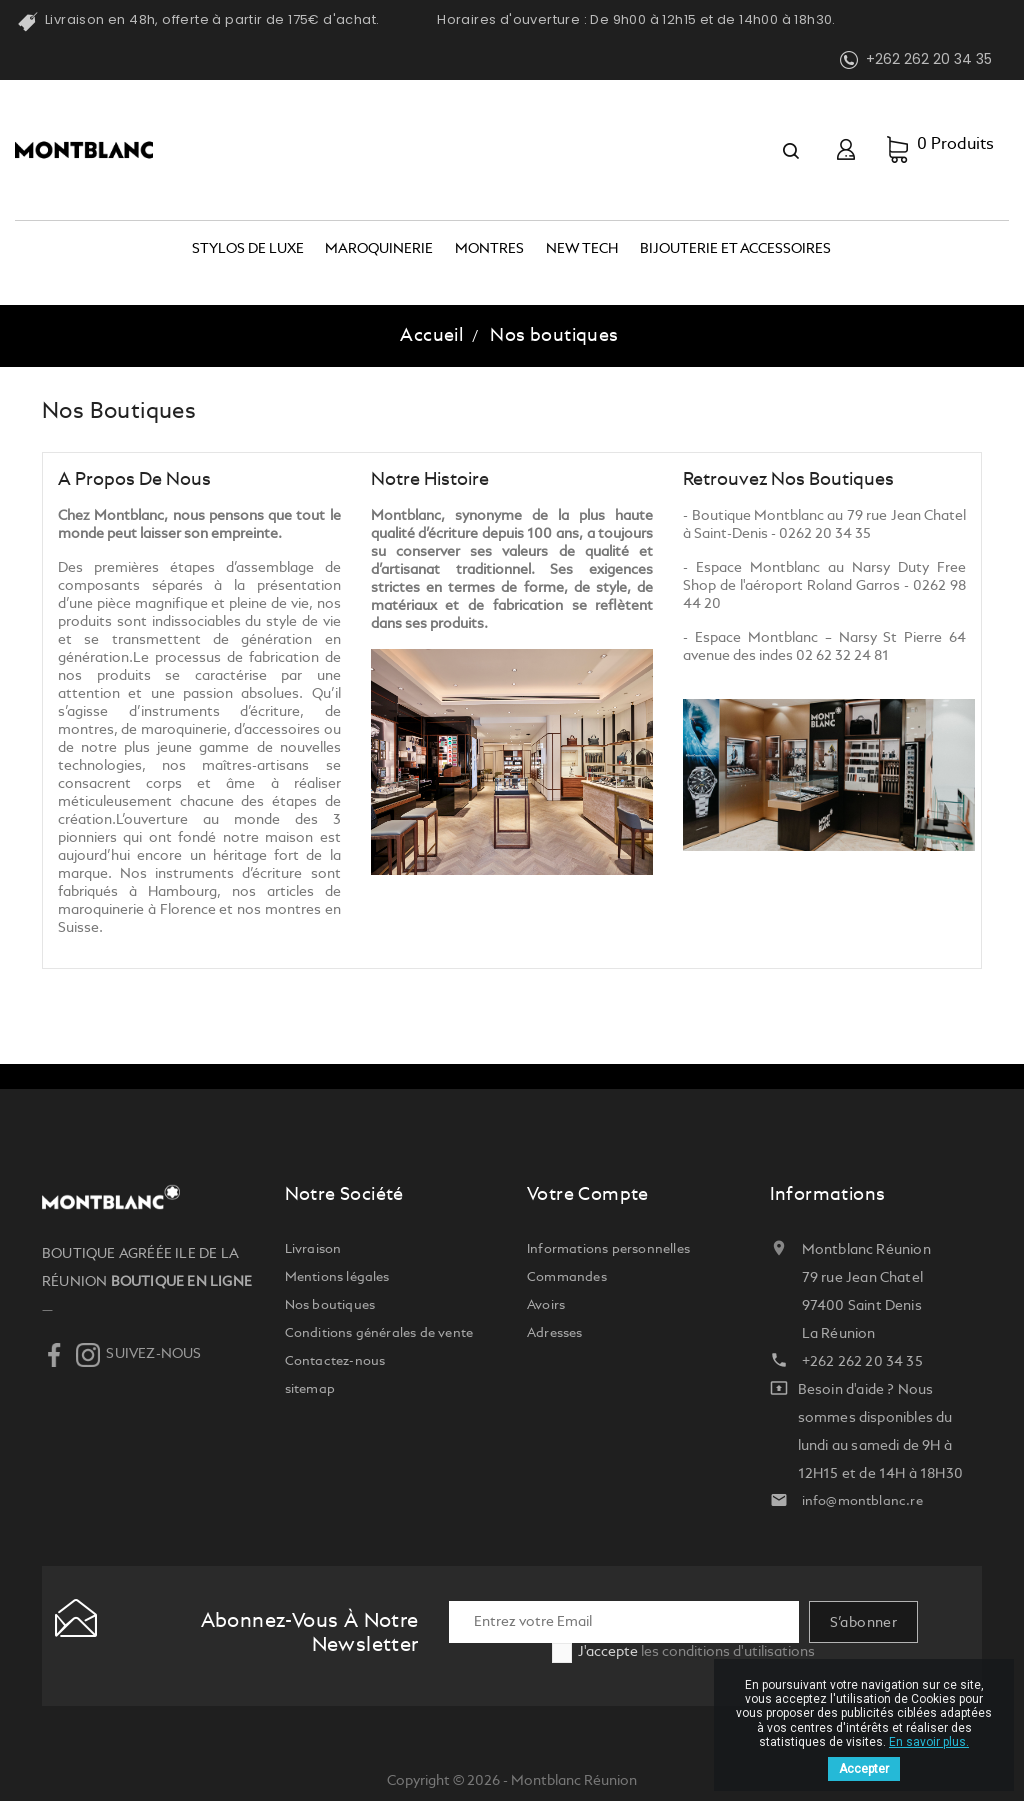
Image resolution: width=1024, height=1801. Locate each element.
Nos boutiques (330, 1305)
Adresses (555, 1333)
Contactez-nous (335, 1361)
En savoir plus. (929, 1742)
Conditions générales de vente (379, 1333)
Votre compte (588, 1195)
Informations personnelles (608, 1249)
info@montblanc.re (862, 1501)
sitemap (310, 1389)
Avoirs (546, 1305)
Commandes (567, 1277)
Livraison (313, 1249)
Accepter (864, 1769)
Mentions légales (337, 1277)
